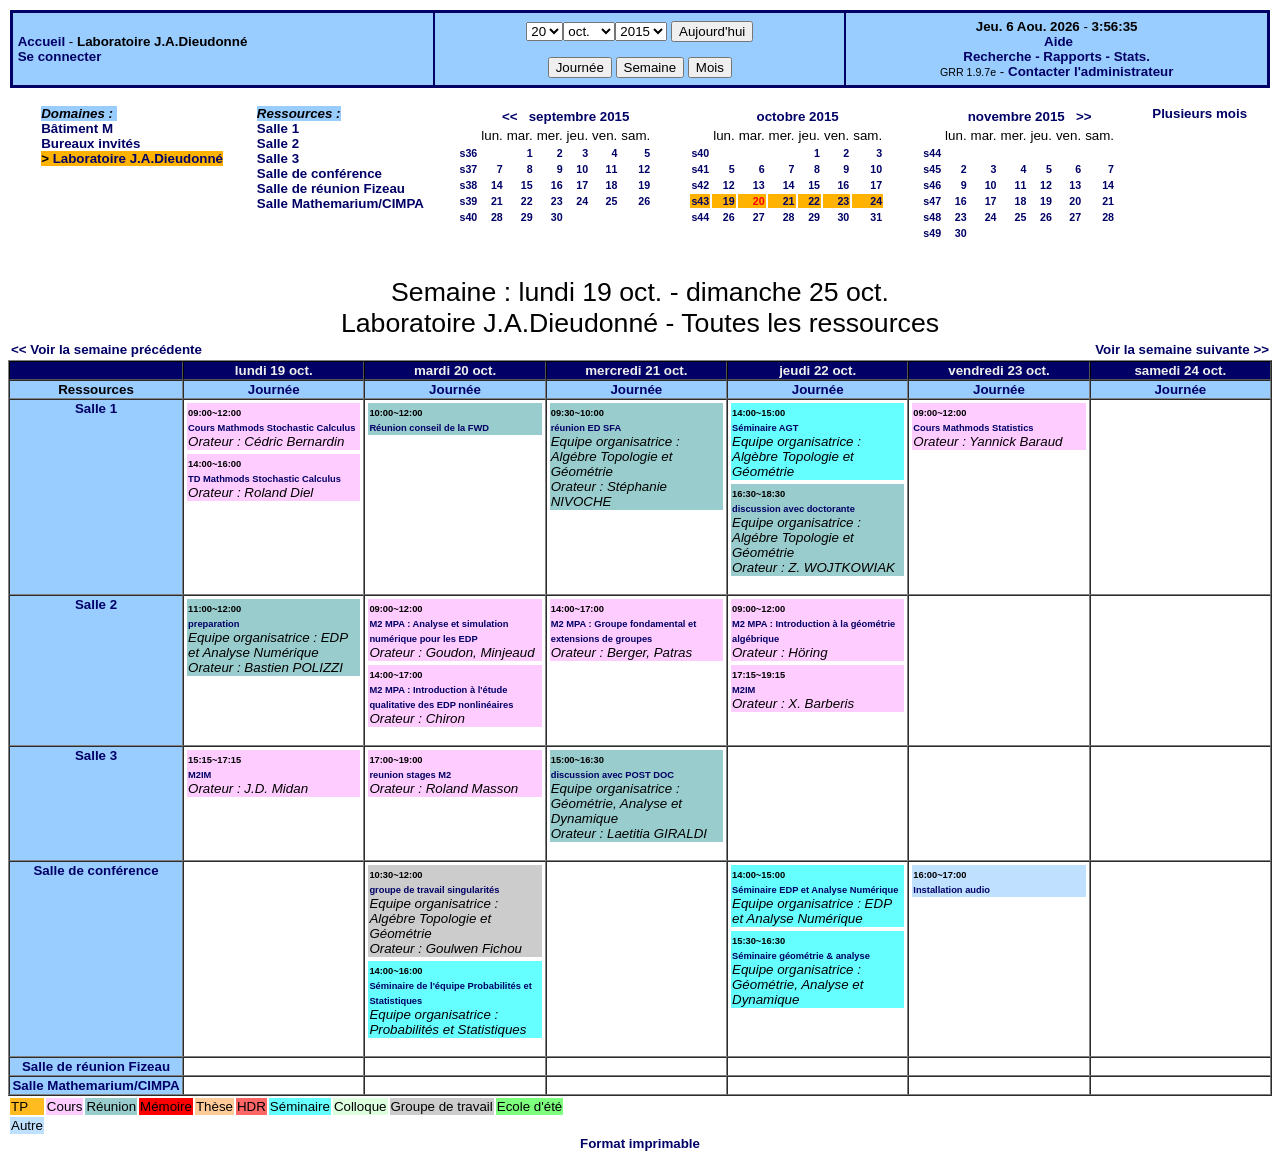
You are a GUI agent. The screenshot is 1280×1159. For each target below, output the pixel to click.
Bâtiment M (77, 128)
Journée (274, 389)
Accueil (41, 41)
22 (527, 201)
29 (527, 217)
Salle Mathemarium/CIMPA (340, 203)
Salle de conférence (319, 173)
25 (611, 201)
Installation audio (951, 890)
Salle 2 (278, 143)
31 (876, 217)
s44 (700, 217)
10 (582, 169)
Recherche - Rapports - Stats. (1056, 56)
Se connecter (60, 56)
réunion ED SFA (586, 428)
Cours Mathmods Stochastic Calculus (271, 428)
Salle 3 (278, 158)
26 (644, 201)
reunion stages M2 (410, 775)
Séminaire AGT (765, 428)
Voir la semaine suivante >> (1182, 349)
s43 (700, 201)
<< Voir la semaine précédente (106, 349)
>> (1084, 116)
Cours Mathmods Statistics (973, 428)
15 (527, 185)
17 (582, 185)
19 (644, 185)
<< (510, 116)
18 (611, 185)
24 (582, 201)
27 (759, 217)
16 (557, 185)
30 (557, 217)
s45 (932, 169)
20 (1075, 201)
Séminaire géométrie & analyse (801, 956)
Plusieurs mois (1199, 113)
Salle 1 (278, 128)
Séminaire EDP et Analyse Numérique (815, 890)
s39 (468, 201)
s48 (932, 217)
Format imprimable (640, 1143)
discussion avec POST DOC (612, 775)
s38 (468, 185)
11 (611, 169)
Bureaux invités (90, 143)
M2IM (743, 690)
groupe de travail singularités (434, 890)
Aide (1058, 41)
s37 (468, 169)
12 (644, 169)
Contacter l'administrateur (1090, 71)
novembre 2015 (1016, 116)
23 (557, 201)
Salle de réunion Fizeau (331, 188)
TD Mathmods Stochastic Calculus (264, 479)
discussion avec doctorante (793, 509)
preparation (213, 624)
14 (497, 185)
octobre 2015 (798, 116)
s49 (932, 233)
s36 (468, 153)
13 (759, 185)
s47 (932, 201)
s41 (700, 169)
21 (497, 201)
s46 (932, 185)
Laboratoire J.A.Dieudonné (138, 158)
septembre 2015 (579, 116)
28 (497, 217)
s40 (468, 217)
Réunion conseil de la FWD (429, 428)
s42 (700, 185)
